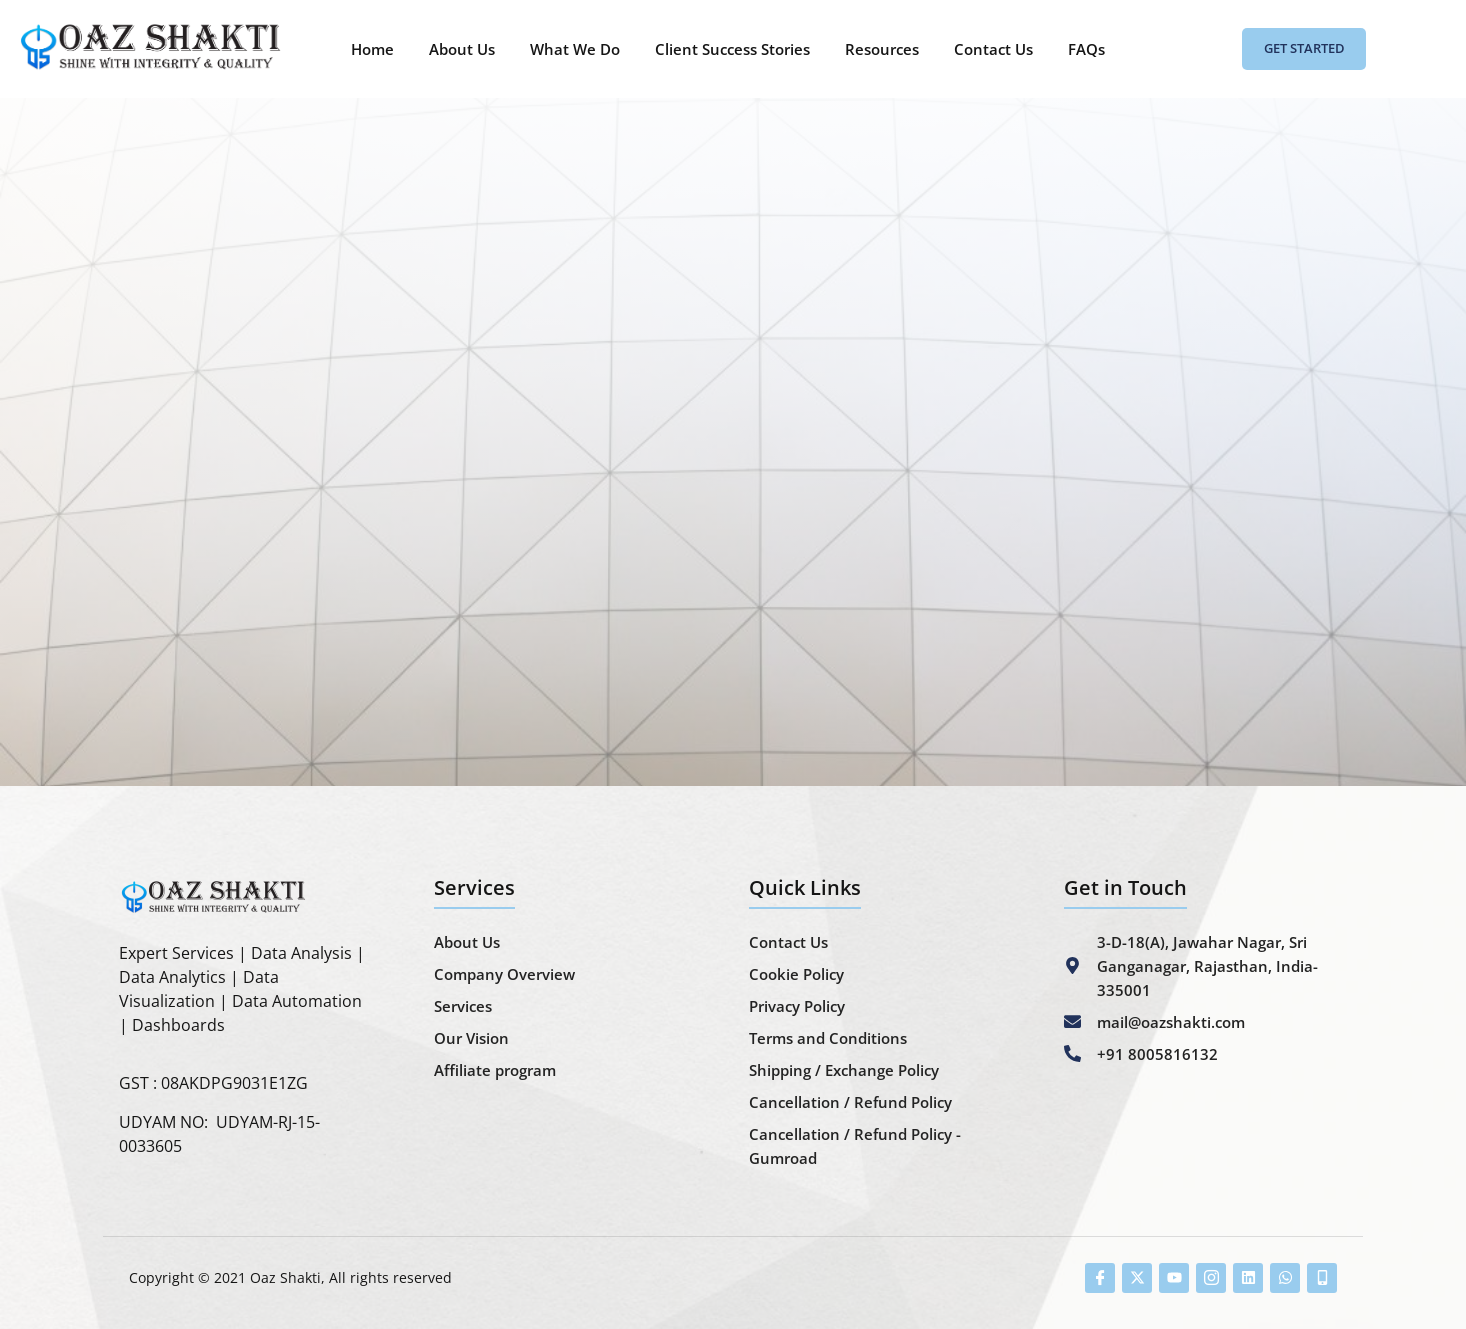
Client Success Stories (732, 49)
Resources (882, 49)
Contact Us (993, 49)
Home (372, 49)
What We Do (575, 49)
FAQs (1086, 49)
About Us (462, 49)
